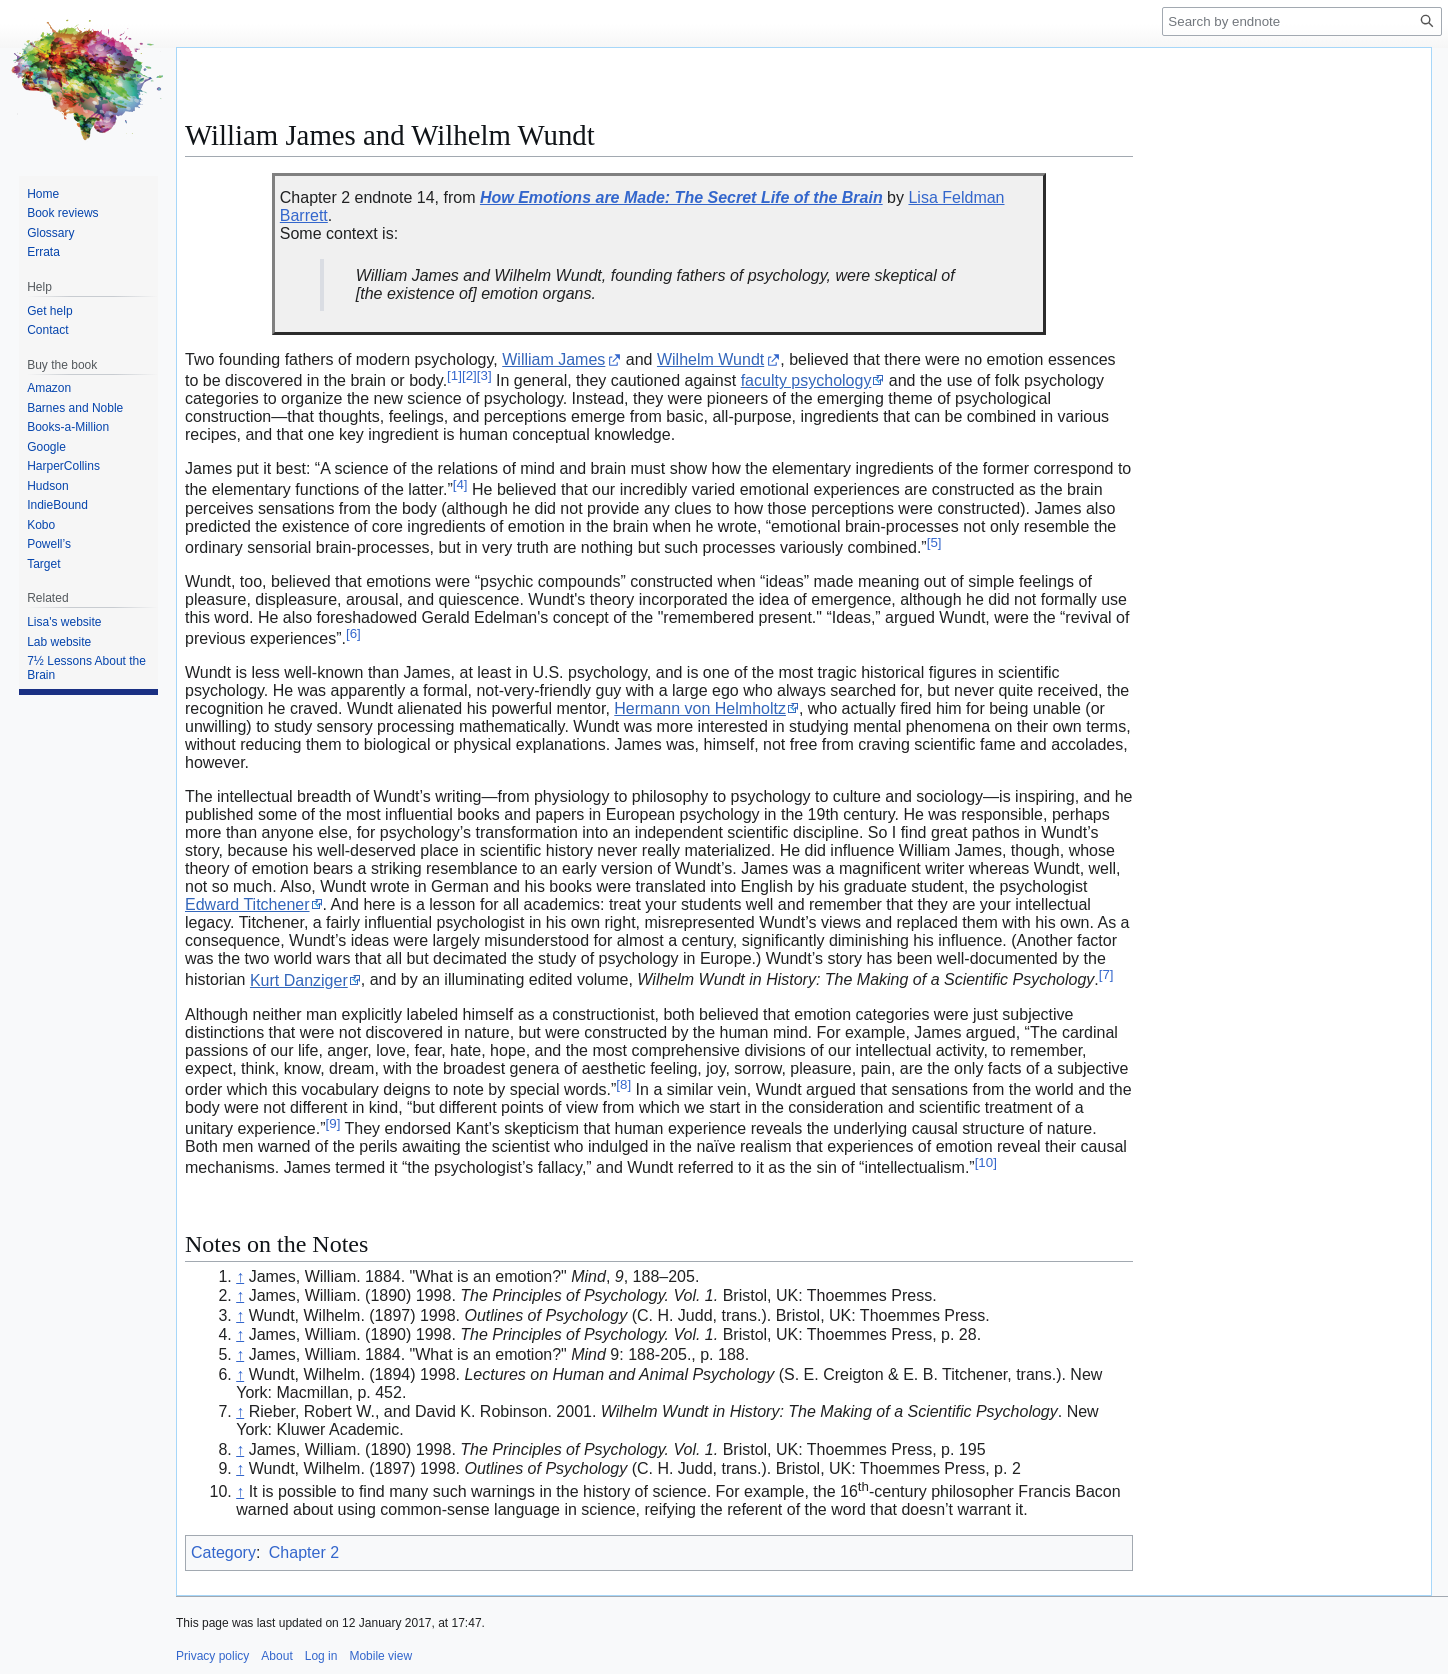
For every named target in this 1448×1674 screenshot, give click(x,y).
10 (986, 1162)
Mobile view (380, 1656)
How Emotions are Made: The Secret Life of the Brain (681, 197)
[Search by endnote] (1302, 21)
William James (553, 359)
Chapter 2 (304, 1552)
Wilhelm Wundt (710, 359)
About (276, 1656)
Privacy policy (212, 1656)
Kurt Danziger (299, 980)
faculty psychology (806, 380)
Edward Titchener (247, 904)
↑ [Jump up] (240, 1276)
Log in (321, 1656)
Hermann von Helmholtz (700, 708)
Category (223, 1552)
